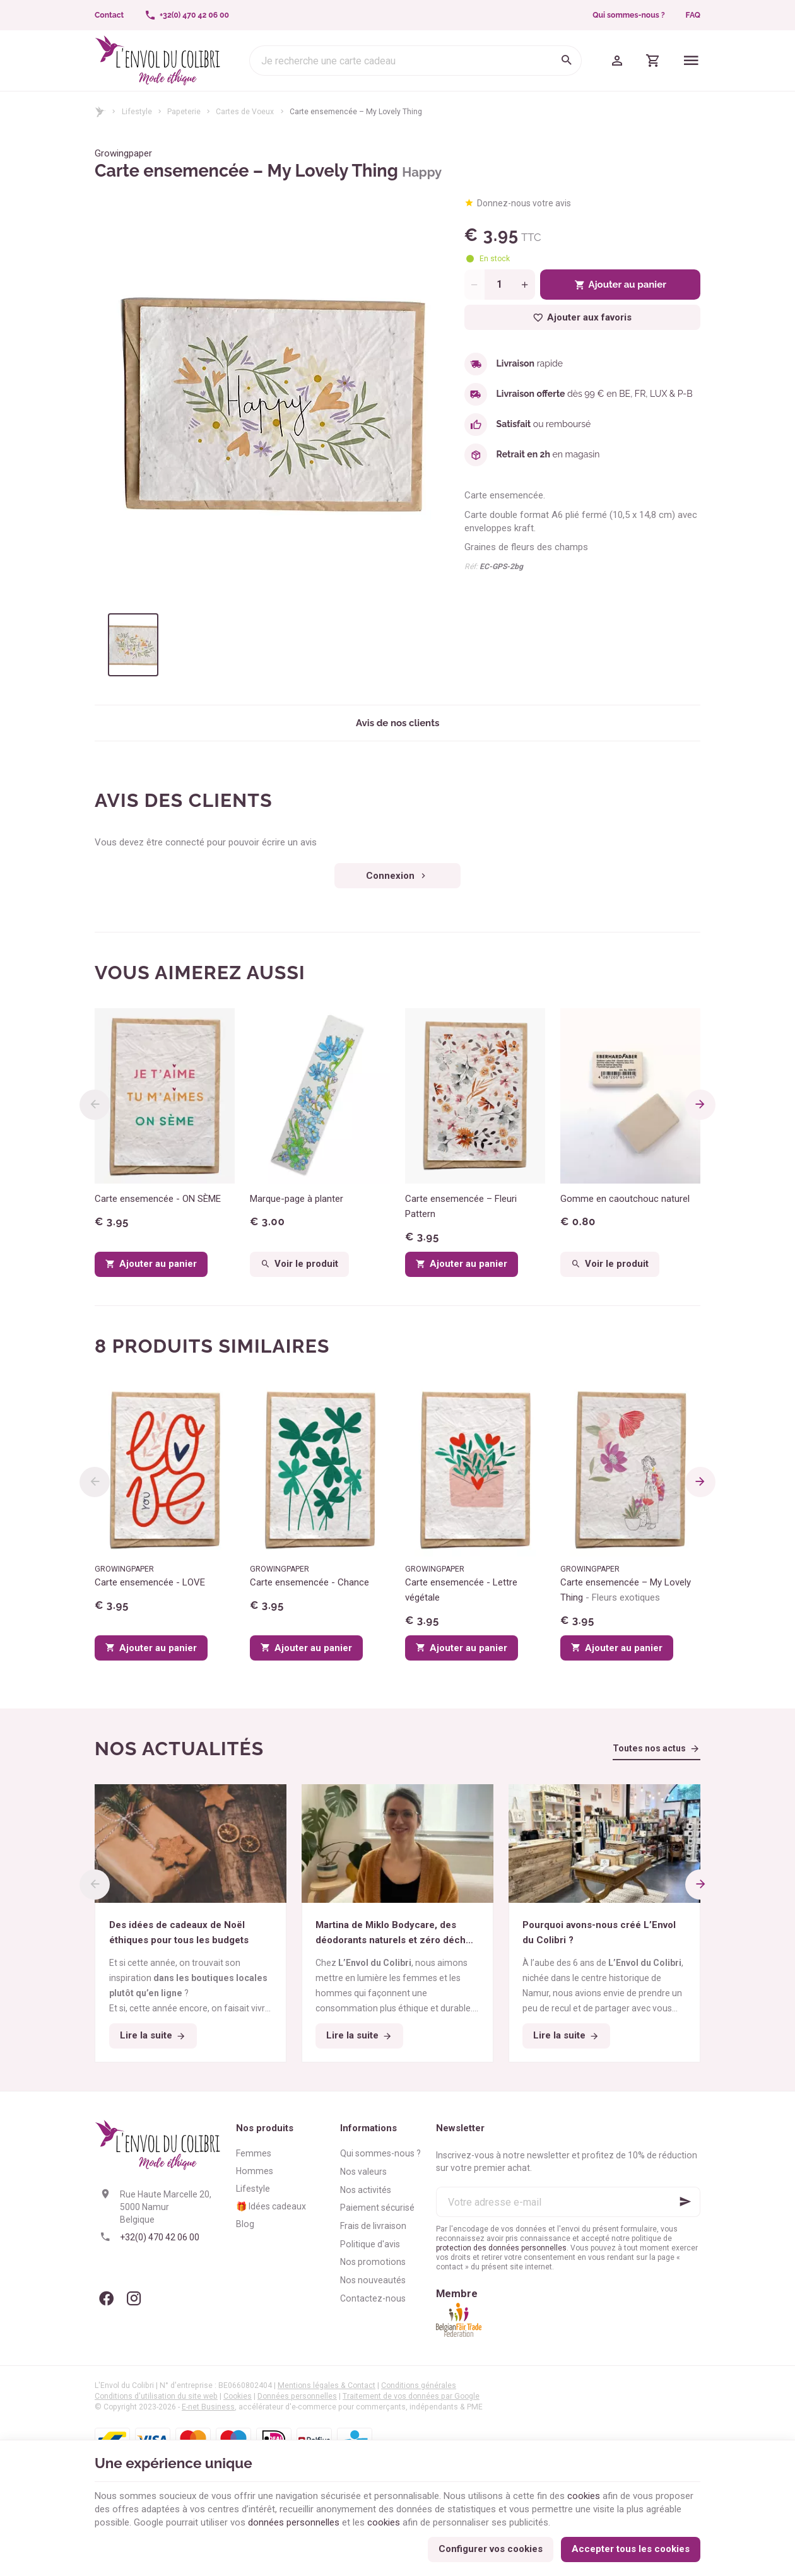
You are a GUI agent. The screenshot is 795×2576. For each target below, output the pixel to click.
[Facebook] (106, 2298)
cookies (583, 2496)
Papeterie (184, 111)
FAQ (693, 15)
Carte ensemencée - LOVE (150, 1582)
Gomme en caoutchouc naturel (625, 1198)
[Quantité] (500, 284)
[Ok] (685, 2202)
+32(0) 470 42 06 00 (159, 2237)
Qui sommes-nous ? (628, 15)
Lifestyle (137, 111)
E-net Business (208, 2407)
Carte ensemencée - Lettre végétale (461, 1590)
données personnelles (293, 2522)
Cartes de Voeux (245, 111)
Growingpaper (123, 153)
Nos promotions (373, 2262)
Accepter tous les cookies (631, 2549)
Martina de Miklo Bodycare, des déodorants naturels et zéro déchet (394, 1933)
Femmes (253, 2153)
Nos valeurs (363, 2172)
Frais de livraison (373, 2226)
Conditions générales (418, 2385)
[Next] (700, 1105)
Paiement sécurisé (377, 2208)
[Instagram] (133, 2298)
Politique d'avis (370, 2244)
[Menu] (691, 60)
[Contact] (109, 15)
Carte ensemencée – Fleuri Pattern (461, 1206)
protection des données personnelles (501, 2248)
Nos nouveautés (373, 2280)
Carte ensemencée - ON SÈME (158, 1198)
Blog (245, 2224)
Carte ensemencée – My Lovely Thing (625, 1590)
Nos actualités (179, 1749)
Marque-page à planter (296, 1198)
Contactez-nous (373, 2298)
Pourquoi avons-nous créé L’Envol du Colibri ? (599, 1932)
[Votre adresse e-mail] (568, 2202)
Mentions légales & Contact (326, 2385)
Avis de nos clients (397, 723)
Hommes (254, 2171)
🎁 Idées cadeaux (271, 2206)
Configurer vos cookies (491, 2549)
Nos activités (365, 2190)
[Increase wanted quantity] (525, 284)
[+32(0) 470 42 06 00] (187, 15)
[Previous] (95, 1105)
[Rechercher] (566, 60)
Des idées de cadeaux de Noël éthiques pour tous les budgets (179, 1932)
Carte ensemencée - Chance (309, 1582)
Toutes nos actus (649, 1748)
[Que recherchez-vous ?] (415, 60)
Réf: (471, 566)
